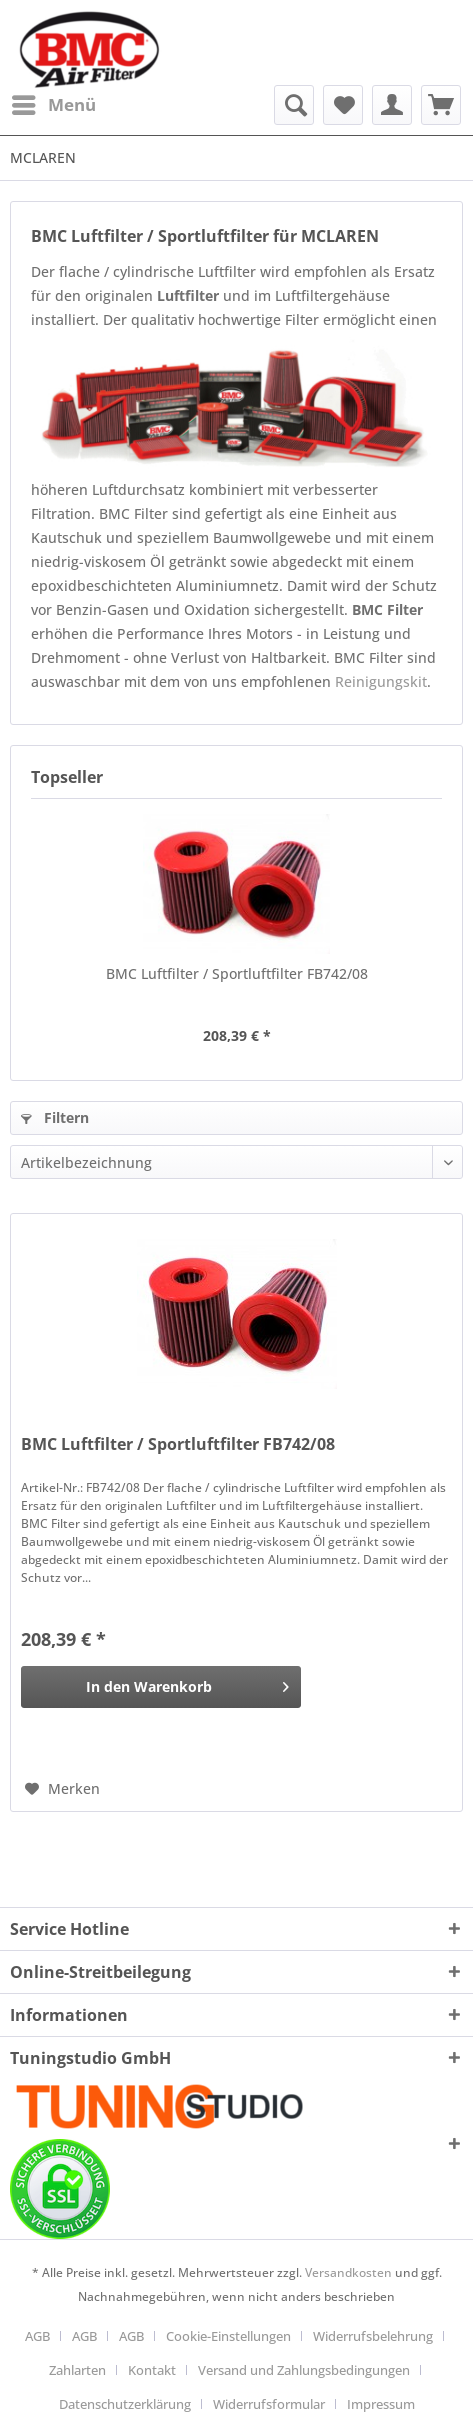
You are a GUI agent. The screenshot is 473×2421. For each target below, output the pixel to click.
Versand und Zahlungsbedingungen (304, 2370)
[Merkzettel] (343, 105)
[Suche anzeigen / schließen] (294, 105)
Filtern (55, 1117)
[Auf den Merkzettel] (62, 1789)
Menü (54, 102)
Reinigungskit (381, 681)
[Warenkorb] (441, 105)
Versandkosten (348, 2272)
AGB (37, 2336)
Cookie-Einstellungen (228, 2336)
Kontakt (152, 2370)
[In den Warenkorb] (161, 1687)
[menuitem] (53, 105)
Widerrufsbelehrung (373, 2336)
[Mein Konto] (392, 105)
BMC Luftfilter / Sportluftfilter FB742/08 (237, 973)
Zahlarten (77, 2370)
